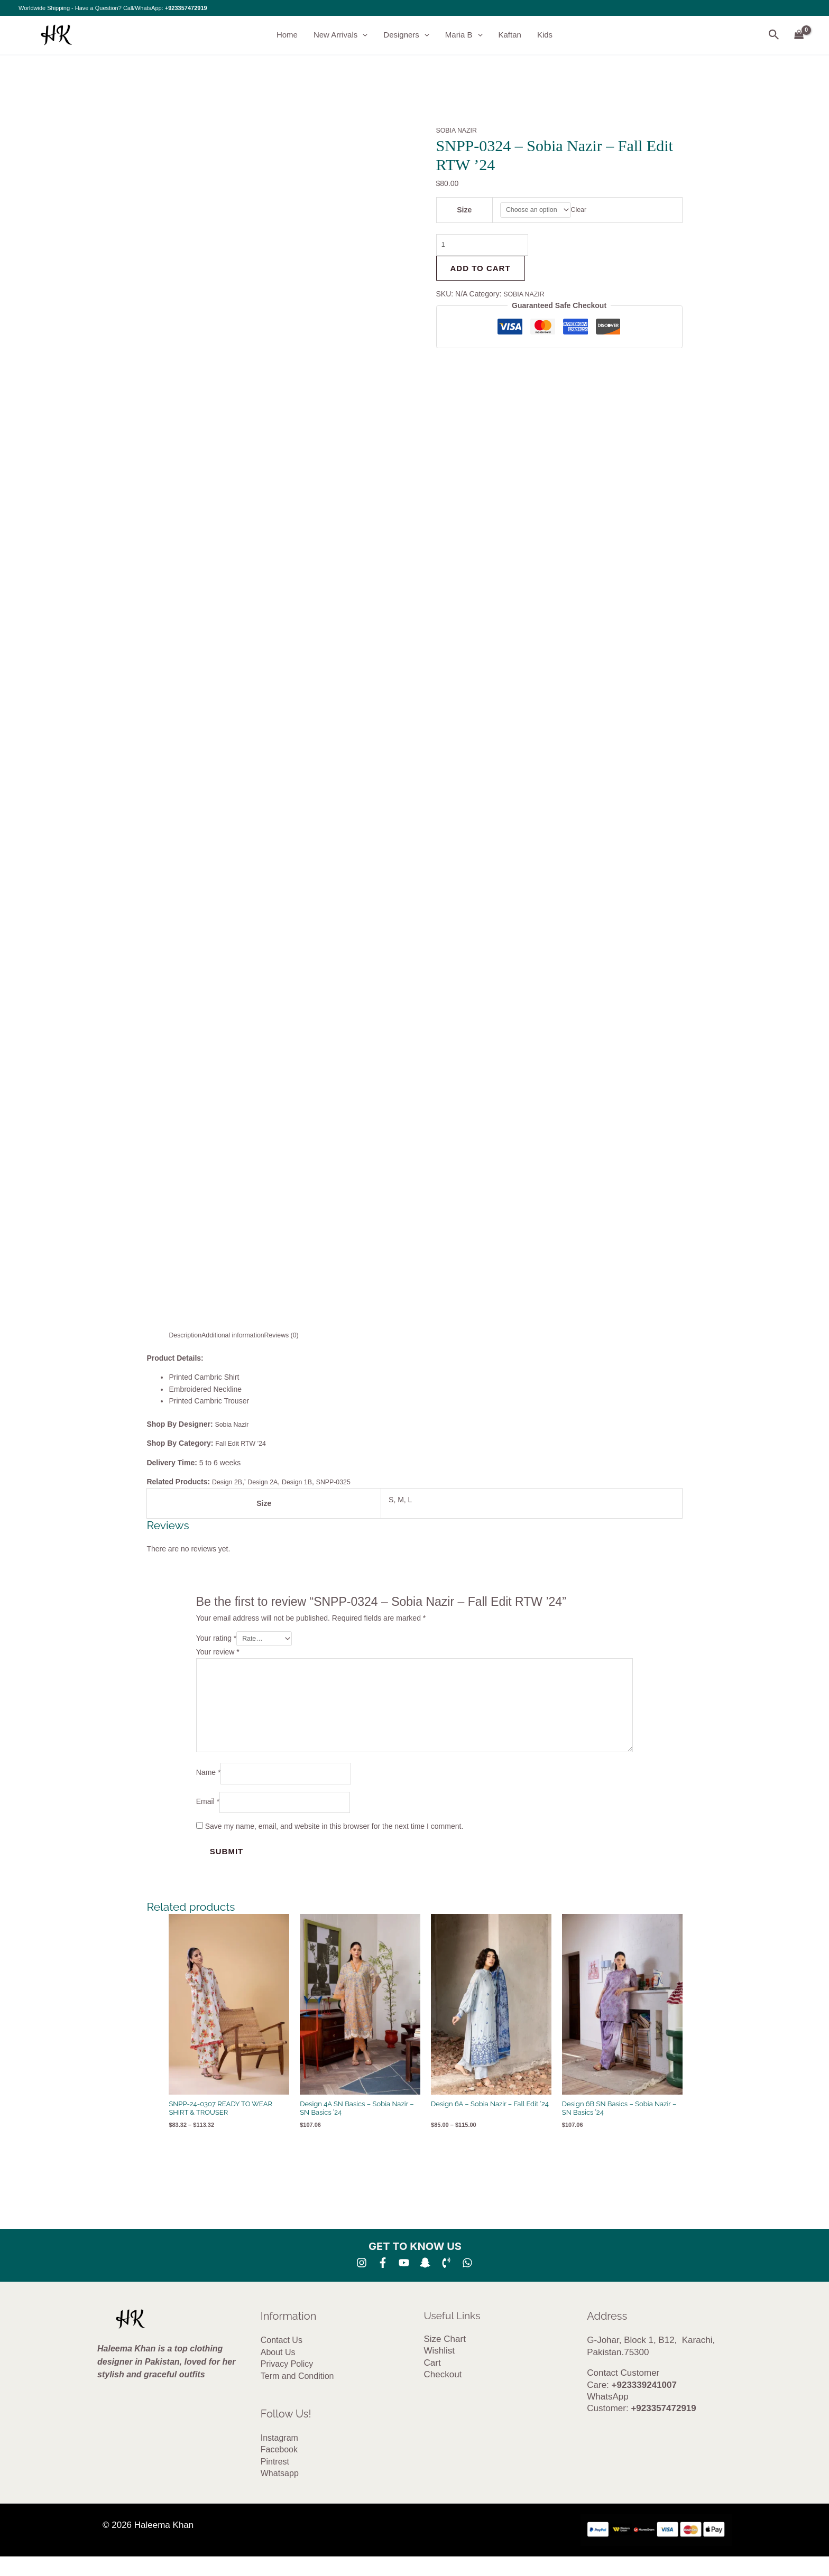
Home (287, 35)
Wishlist (439, 2371)
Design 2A (269, 1481)
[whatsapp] (467, 2282)
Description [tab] (187, 1335)
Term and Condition (297, 2396)
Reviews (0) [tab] (296, 1335)
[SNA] (425, 2282)
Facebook (279, 2469)
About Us (278, 2372)
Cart (432, 2383)
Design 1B (307, 1481)
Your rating (216, 1639)
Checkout (443, 2394)
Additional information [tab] (241, 1335)
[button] (362, 35)
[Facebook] (382, 2282)
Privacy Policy (287, 2383)
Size (462, 211)
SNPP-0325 (347, 1481)
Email (207, 1820)
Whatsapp (280, 2493)
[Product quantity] (488, 248)
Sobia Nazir (235, 1424)
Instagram (279, 2457)
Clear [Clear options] (584, 211)
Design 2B (229, 1481)
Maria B (464, 35)
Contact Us (281, 2360)
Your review (218, 1653)
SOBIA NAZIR (459, 130)
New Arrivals (340, 35)
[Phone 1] (446, 2282)
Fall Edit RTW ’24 (244, 1443)
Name (208, 1788)
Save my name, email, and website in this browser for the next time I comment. (334, 1846)
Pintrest (275, 2481)
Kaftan (510, 35)
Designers (406, 35)
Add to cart (480, 272)
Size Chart (445, 2359)
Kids (544, 35)
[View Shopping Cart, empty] (799, 35)
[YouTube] (404, 2282)
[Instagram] (361, 2282)
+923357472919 (186, 8)
